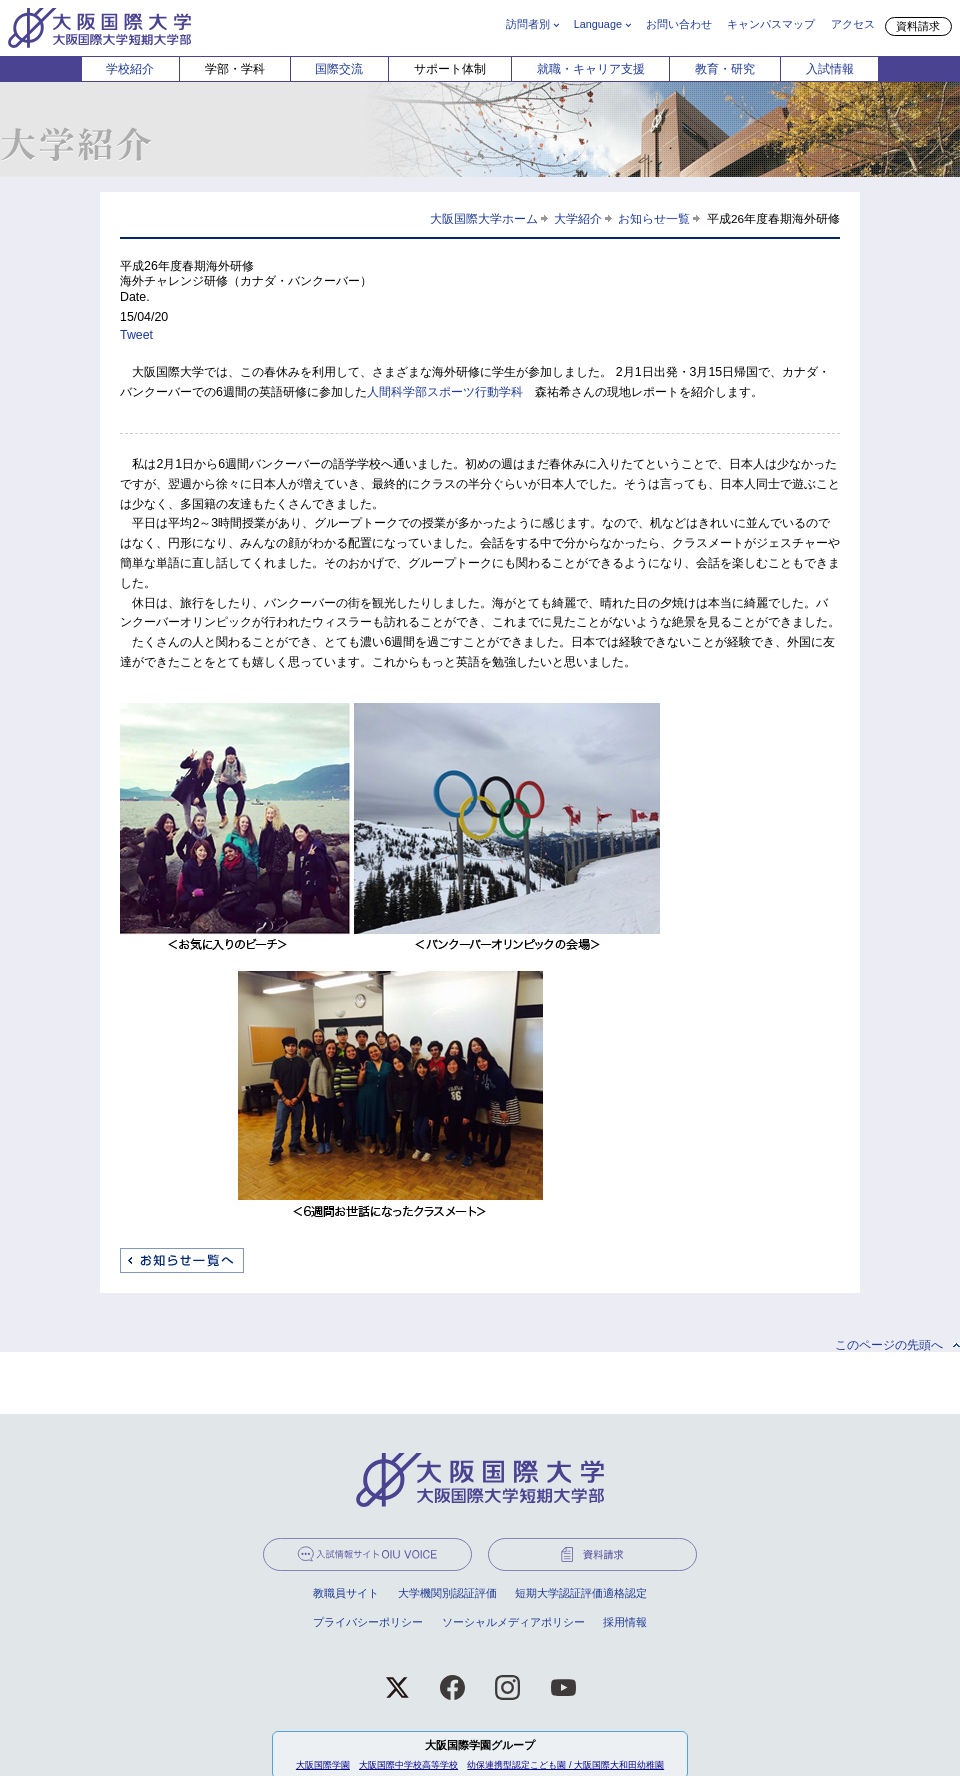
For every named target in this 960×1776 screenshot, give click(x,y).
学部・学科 (235, 69)
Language (598, 24)
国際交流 (339, 69)
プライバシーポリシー (368, 1622)
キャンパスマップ (771, 24)
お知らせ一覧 (654, 218)
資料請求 (918, 26)
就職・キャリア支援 (591, 69)
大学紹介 (578, 218)
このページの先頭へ (889, 1345)
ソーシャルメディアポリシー (513, 1622)
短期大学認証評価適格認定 (581, 1593)
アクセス (853, 24)
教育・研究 (725, 69)
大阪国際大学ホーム (484, 218)
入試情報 (830, 69)
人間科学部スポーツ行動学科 (445, 392)
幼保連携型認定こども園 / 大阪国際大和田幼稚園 (565, 1765)
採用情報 (625, 1622)
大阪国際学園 (323, 1765)
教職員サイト (346, 1593)
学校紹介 (130, 69)
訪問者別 (528, 24)
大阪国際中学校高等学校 (408, 1765)
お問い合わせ (679, 24)
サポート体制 (450, 69)
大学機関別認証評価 (447, 1593)
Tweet (136, 335)
